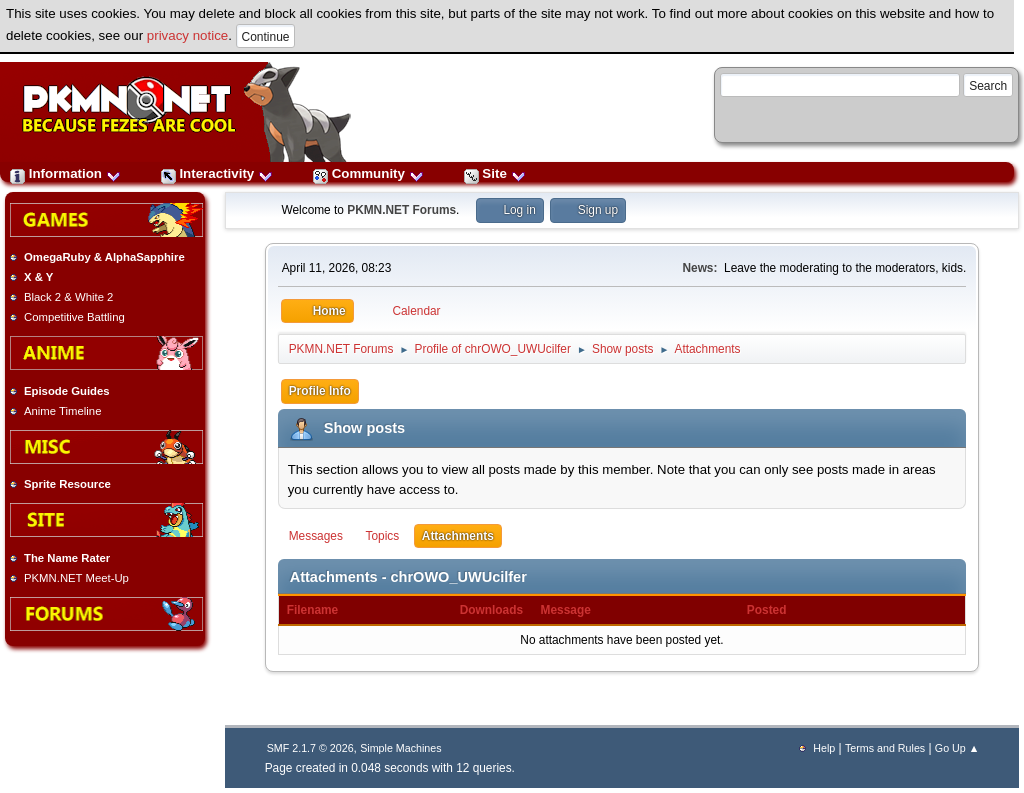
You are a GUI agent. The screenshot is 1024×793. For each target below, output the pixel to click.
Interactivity (217, 173)
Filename (323, 610)
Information (65, 173)
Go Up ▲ (957, 748)
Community (368, 173)
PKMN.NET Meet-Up (76, 578)
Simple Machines (400, 748)
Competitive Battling (74, 317)
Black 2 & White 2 (68, 297)
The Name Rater (67, 558)
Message (566, 610)
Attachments (458, 536)
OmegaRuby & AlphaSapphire (104, 257)
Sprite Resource (67, 484)
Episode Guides (67, 391)
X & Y (38, 277)
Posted (767, 610)
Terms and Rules (885, 748)
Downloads (491, 610)
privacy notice (188, 35)
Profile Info (320, 391)
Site (495, 173)
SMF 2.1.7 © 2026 (310, 748)
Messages (316, 536)
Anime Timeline (62, 411)
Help (824, 748)
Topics (383, 536)
